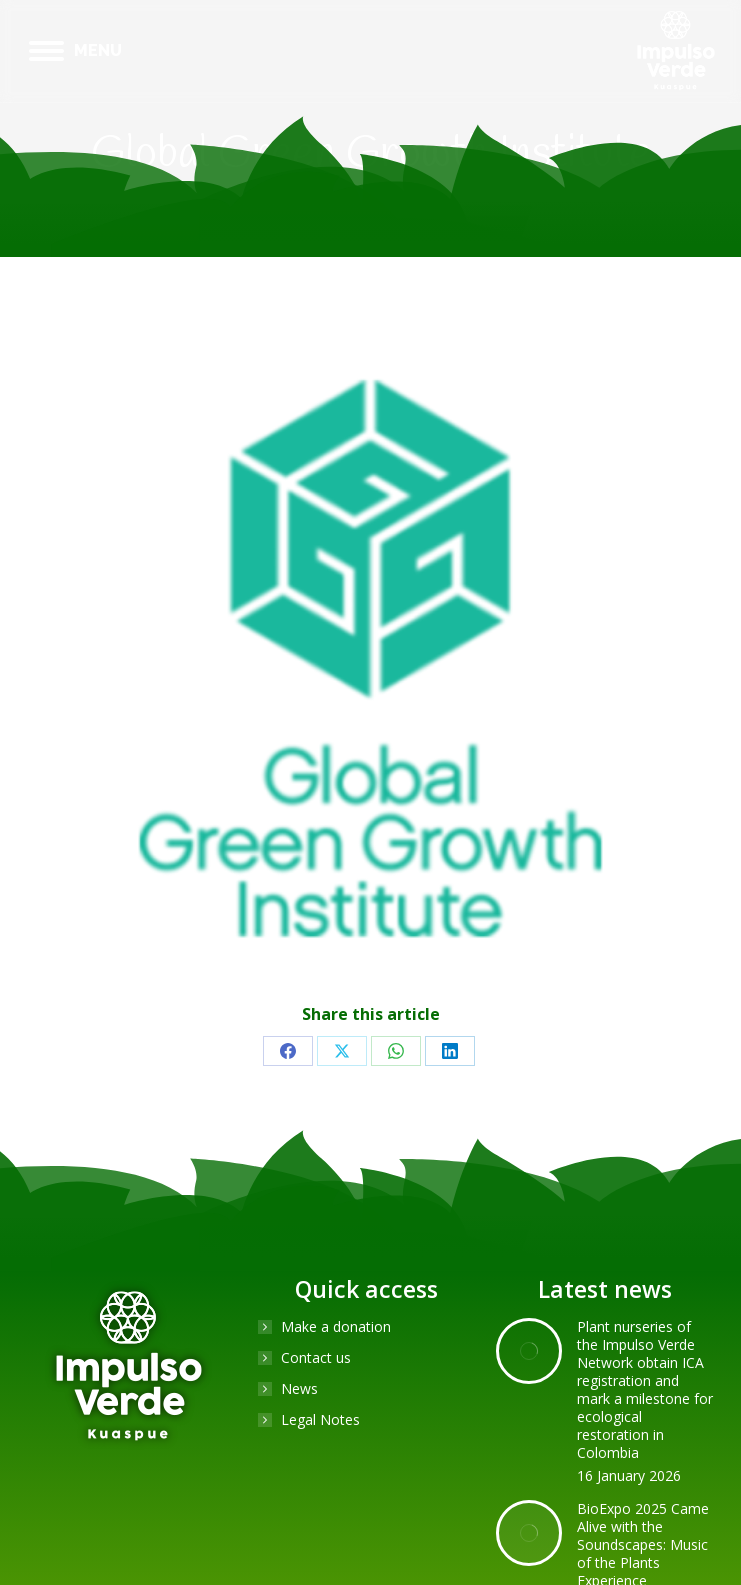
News (299, 1389)
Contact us (316, 1358)
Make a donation (336, 1327)
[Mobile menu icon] (75, 51)
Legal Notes (320, 1420)
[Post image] (529, 1351)
